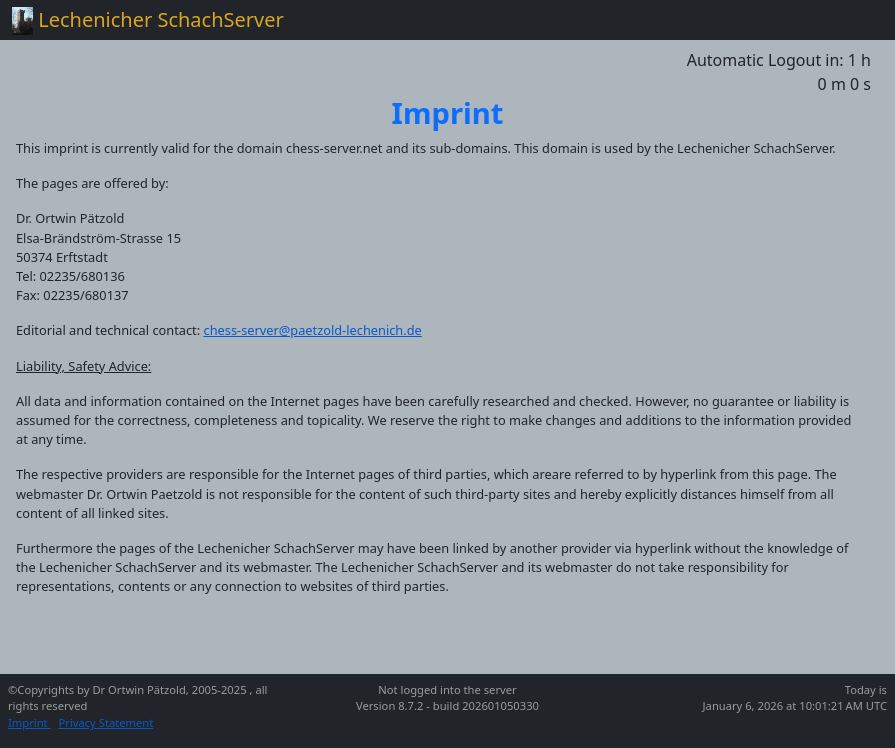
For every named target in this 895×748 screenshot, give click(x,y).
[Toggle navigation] (855, 20)
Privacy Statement (106, 722)
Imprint (29, 722)
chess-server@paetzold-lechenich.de (313, 330)
